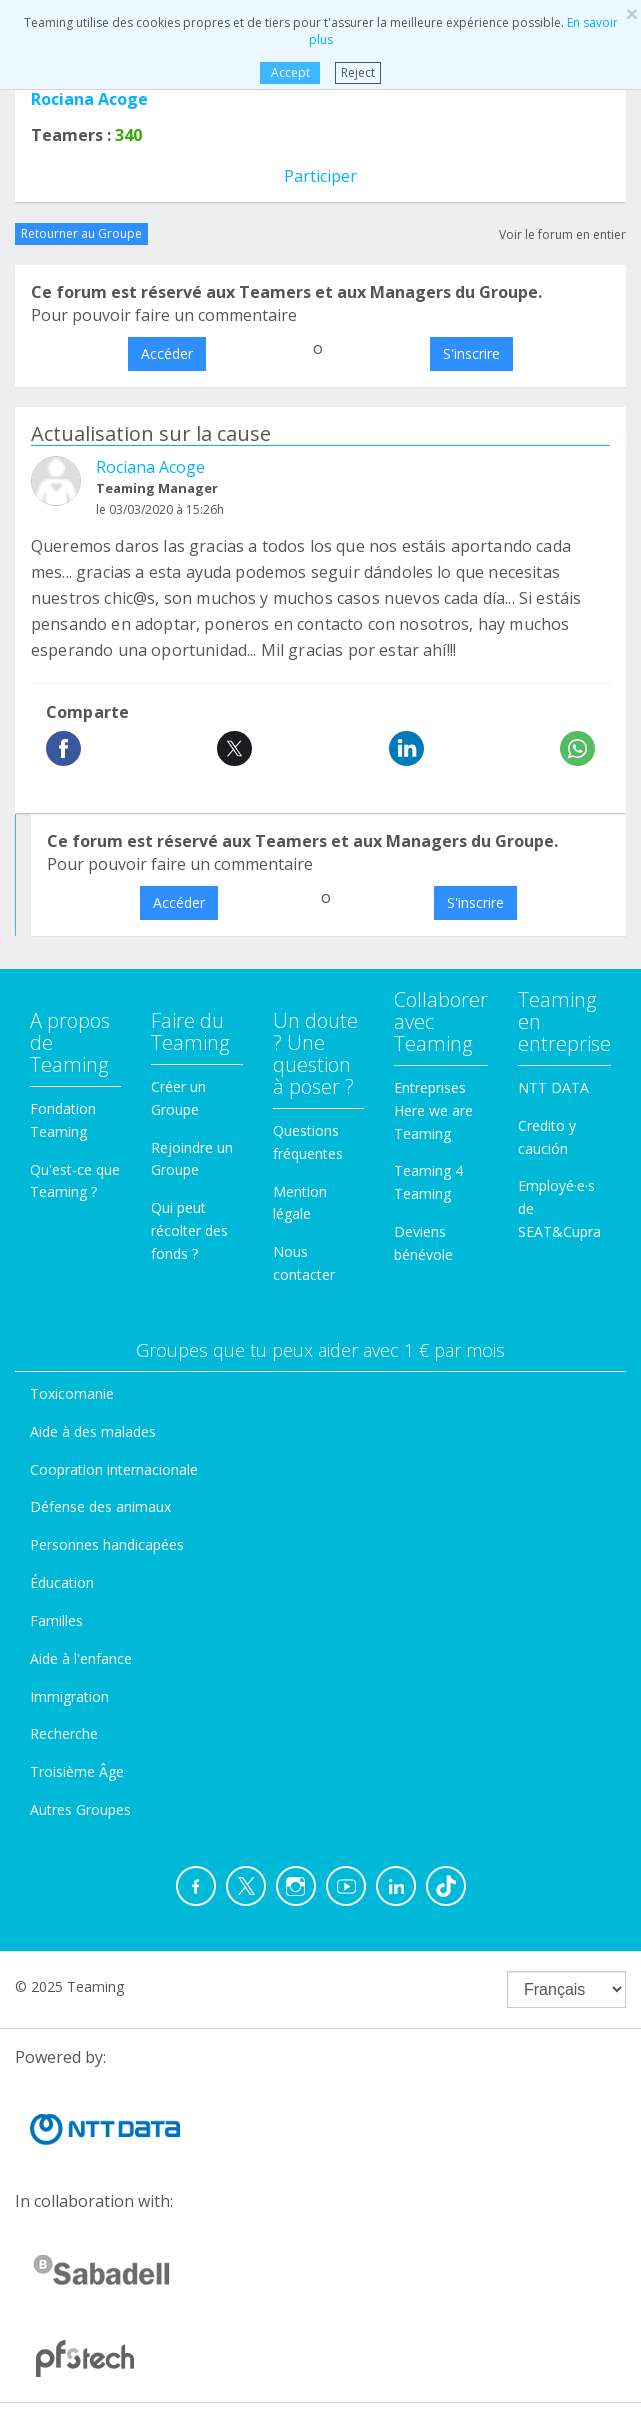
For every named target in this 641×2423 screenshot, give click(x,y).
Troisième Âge (77, 1771)
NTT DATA (553, 1087)
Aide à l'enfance (81, 1658)
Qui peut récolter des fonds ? (189, 1230)
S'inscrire (471, 353)
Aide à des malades (93, 1431)
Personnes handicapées (107, 1544)
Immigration (69, 1696)
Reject (358, 72)
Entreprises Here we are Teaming (433, 1110)
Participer (320, 176)
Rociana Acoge (89, 99)
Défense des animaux (100, 1506)
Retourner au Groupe (81, 233)
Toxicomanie (72, 1393)
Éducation (62, 1582)
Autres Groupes (80, 1809)
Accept (290, 72)
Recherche (64, 1733)
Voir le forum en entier (562, 234)
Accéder (167, 353)
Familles (56, 1620)
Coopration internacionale (114, 1469)
